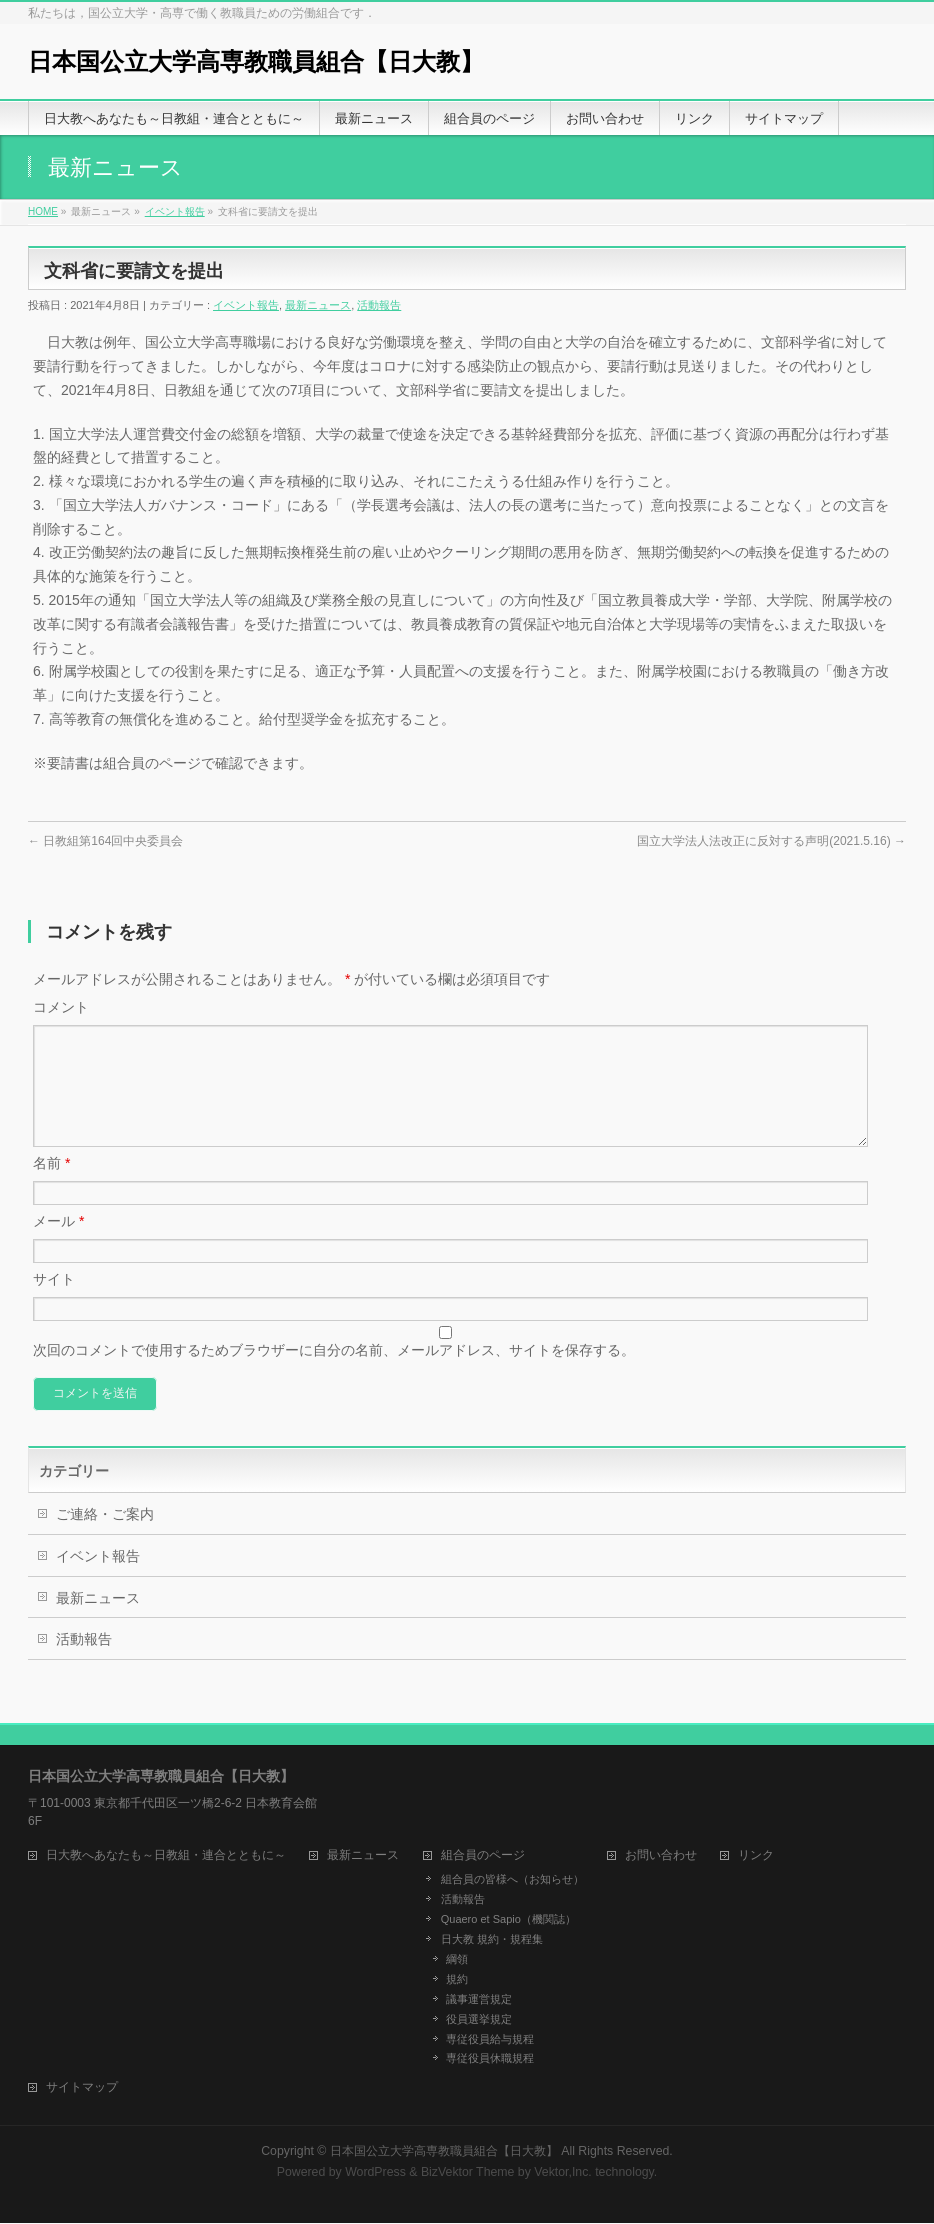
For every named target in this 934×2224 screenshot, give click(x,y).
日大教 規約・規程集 (492, 1940)
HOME (43, 211)
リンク (756, 1856)
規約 (457, 1980)
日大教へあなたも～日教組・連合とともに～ (166, 1856)
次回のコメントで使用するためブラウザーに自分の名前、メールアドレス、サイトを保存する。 (334, 1374)
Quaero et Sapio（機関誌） (508, 1920)
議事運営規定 (479, 2000)
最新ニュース (318, 305)
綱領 (457, 1960)
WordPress (375, 2173)
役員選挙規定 (479, 2020)
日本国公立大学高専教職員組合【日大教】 (256, 61)
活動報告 (379, 305)
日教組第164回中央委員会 (105, 841)
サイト (54, 1303)
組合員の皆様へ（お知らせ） (512, 1880)
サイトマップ (82, 2088)
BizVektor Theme (468, 2173)
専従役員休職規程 (490, 2059)
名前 (51, 1187)
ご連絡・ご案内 (105, 1538)
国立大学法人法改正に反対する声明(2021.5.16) (771, 841)
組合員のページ (483, 1856)
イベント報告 (175, 211)
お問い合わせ (661, 1856)
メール (58, 1245)
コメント (61, 1007)
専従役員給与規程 (490, 2040)
